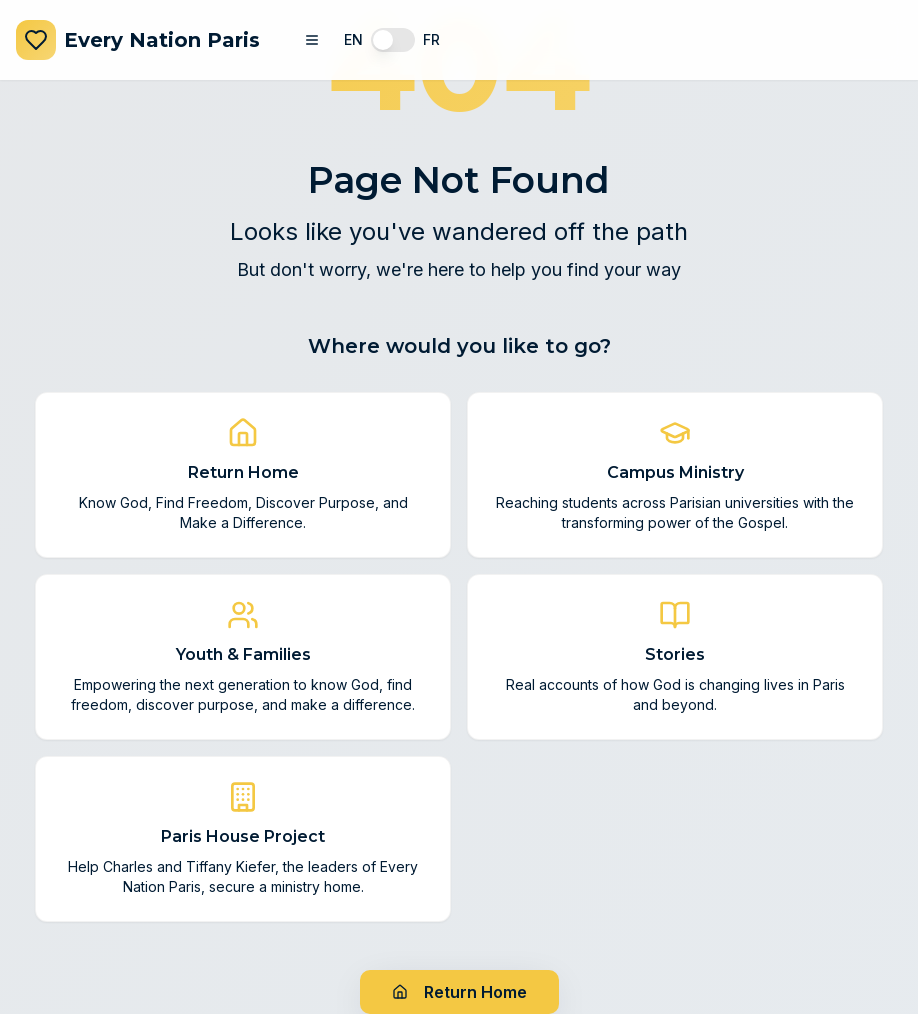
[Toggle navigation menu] (312, 40)
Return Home (459, 992)
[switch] (393, 40)
